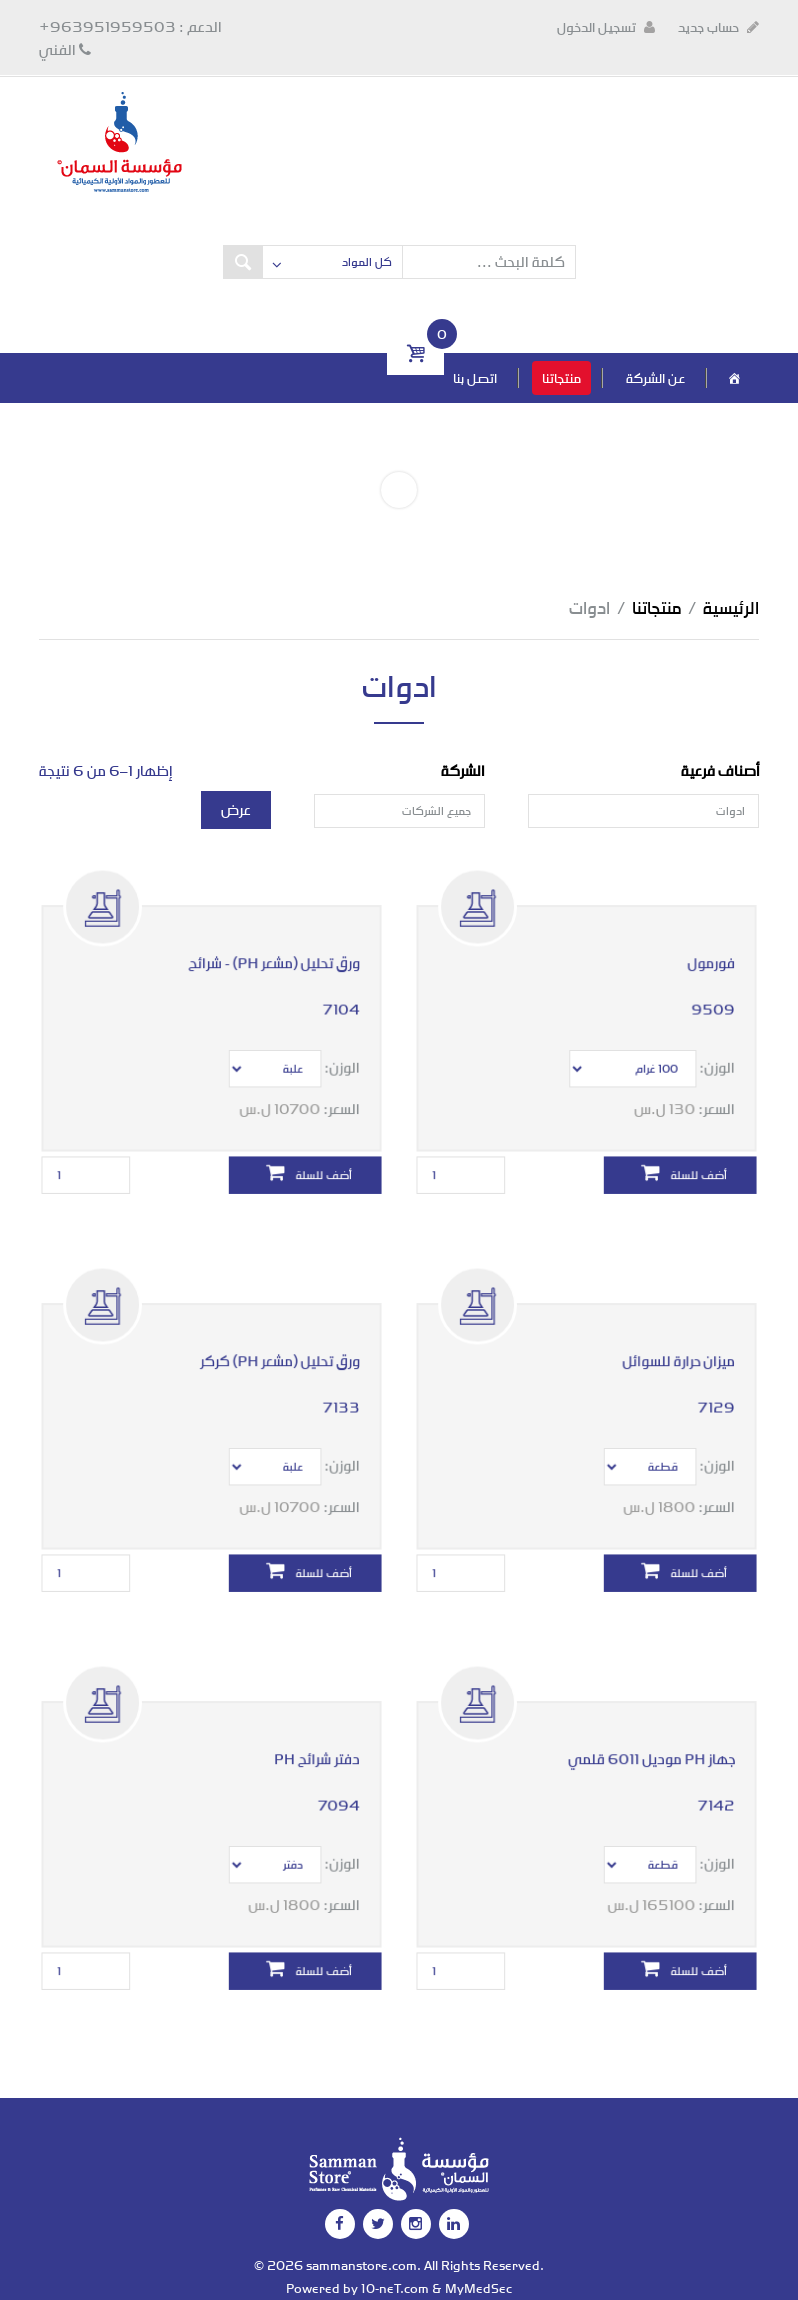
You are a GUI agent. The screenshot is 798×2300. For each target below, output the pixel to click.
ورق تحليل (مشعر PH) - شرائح (269, 948)
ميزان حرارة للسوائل (672, 1346)
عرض (236, 809)
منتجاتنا (561, 377)
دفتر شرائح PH (310, 1744)
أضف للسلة (673, 1144)
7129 (706, 1389)
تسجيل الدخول (606, 26)
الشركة (463, 770)
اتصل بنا (475, 377)
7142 (706, 1787)
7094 (329, 1787)
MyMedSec (478, 2288)
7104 (331, 991)
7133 (331, 1389)
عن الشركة (655, 377)
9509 (704, 991)
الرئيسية (731, 607)
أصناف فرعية (720, 770)
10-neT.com (395, 2288)
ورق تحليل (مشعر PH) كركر (275, 1346)
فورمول (702, 948)
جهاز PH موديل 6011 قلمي (647, 1744)
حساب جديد (718, 26)
